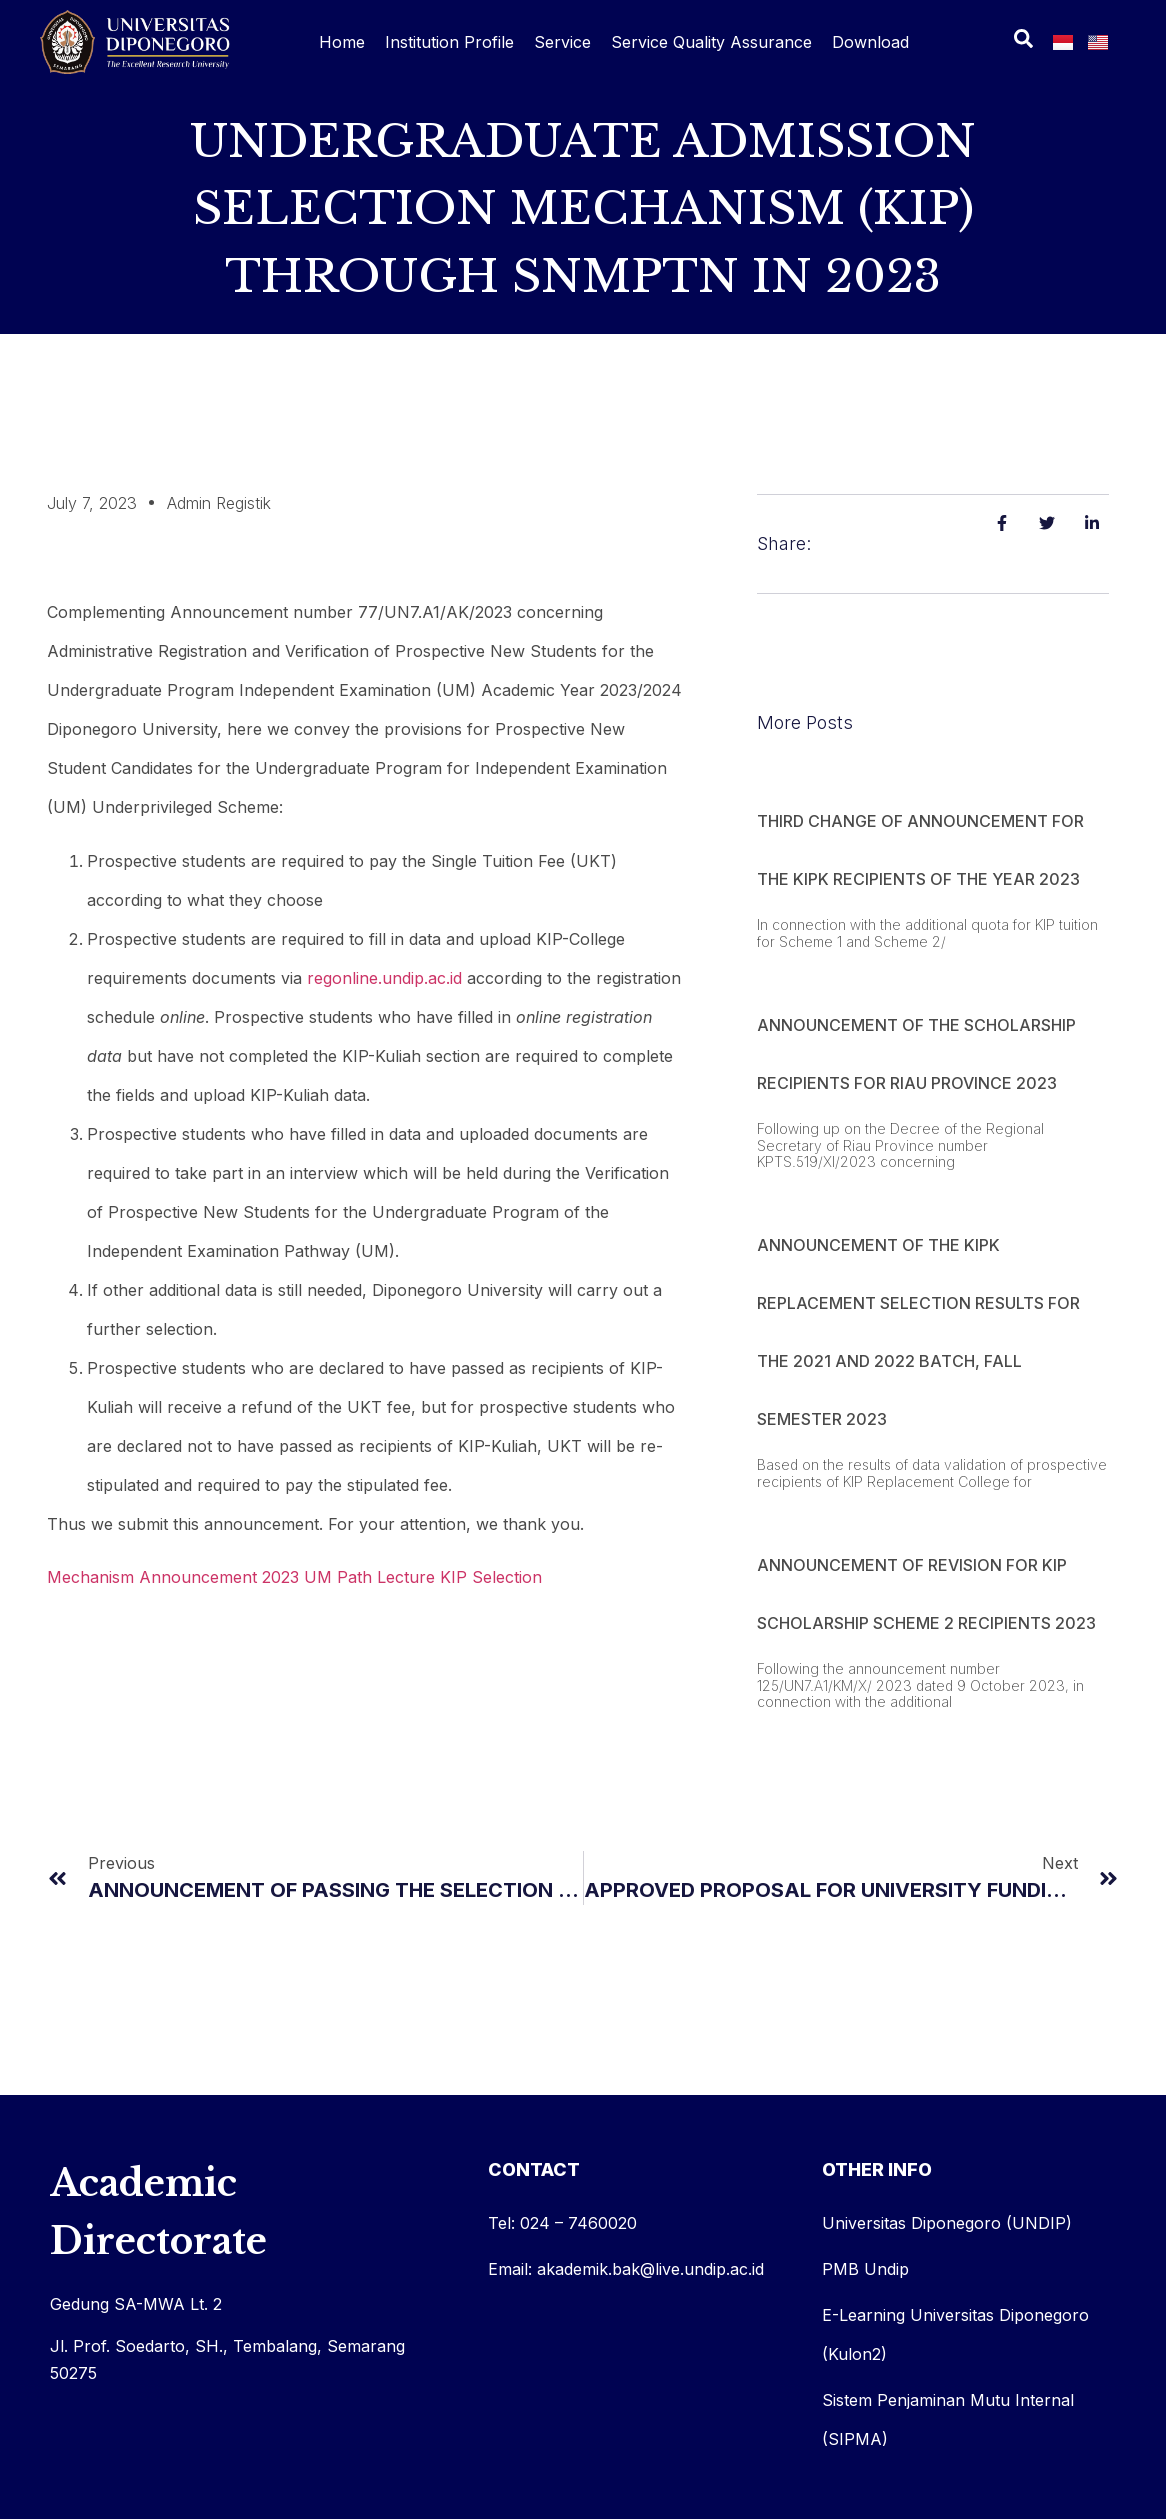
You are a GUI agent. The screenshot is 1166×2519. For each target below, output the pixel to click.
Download (870, 42)
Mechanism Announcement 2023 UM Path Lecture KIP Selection (294, 1577)
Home (342, 42)
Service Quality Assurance (711, 42)
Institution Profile (449, 42)
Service (562, 42)
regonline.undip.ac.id (384, 978)
